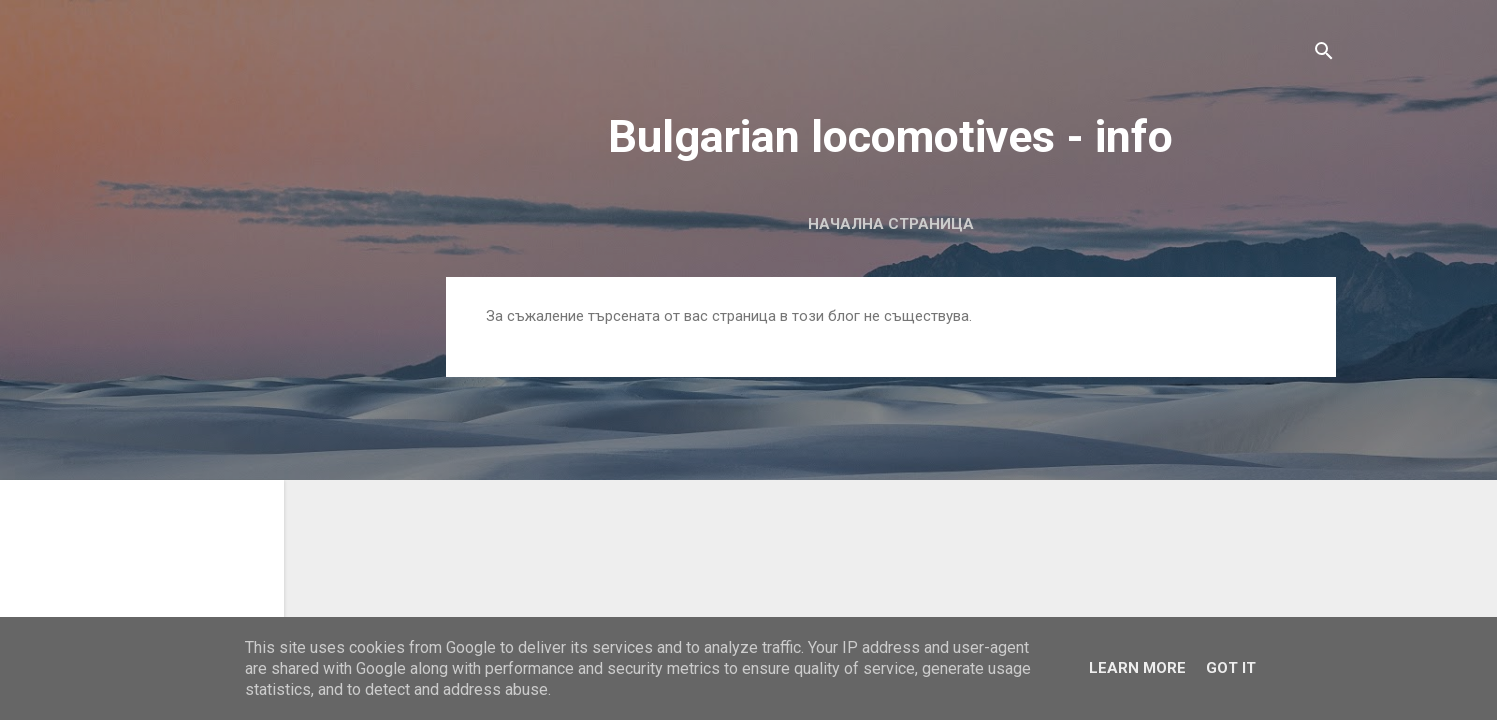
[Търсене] (1324, 54)
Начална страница (891, 224)
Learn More (1137, 668)
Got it (1231, 668)
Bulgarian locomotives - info (890, 136)
